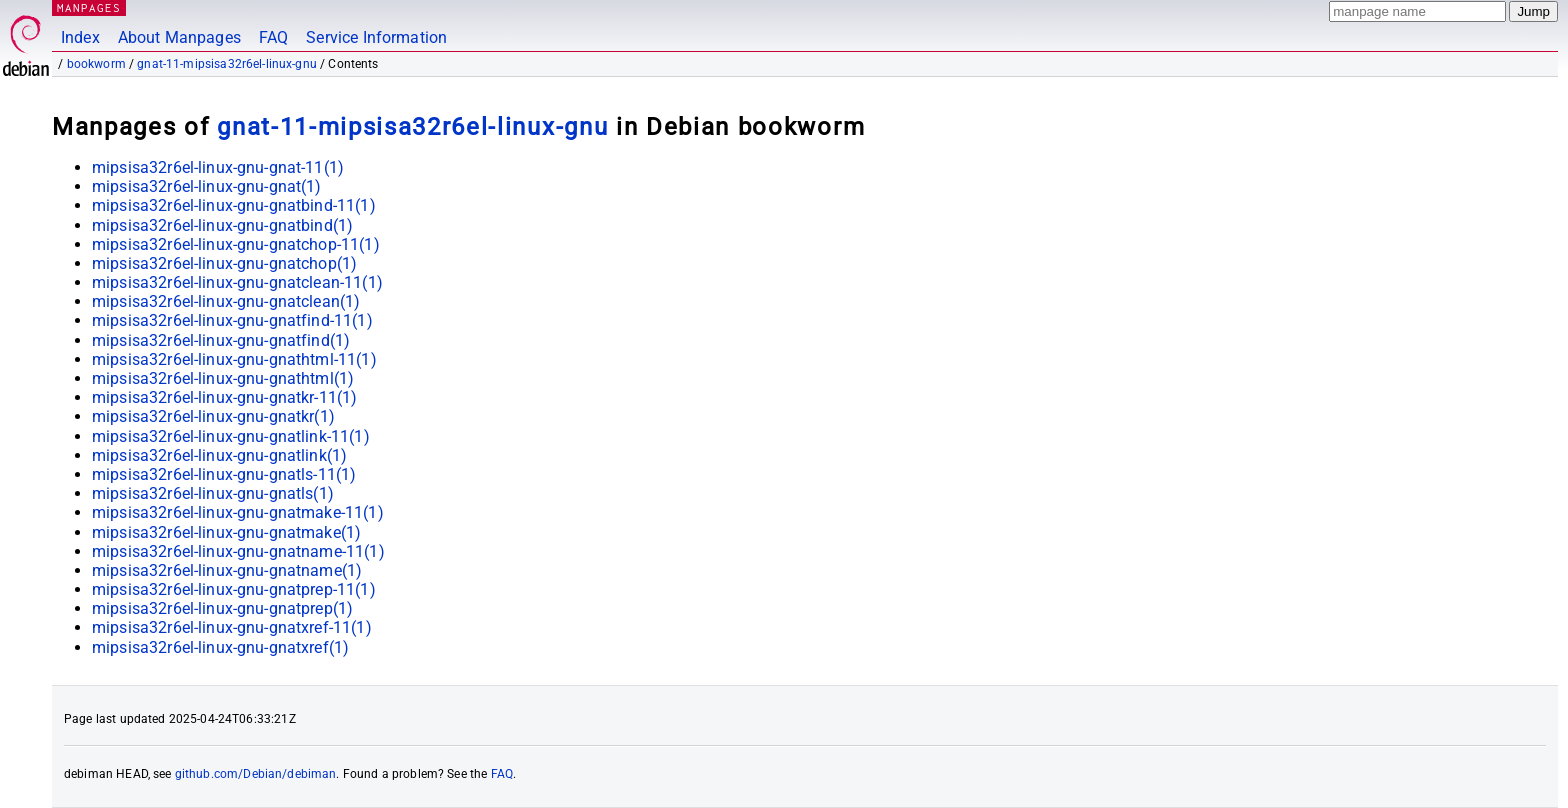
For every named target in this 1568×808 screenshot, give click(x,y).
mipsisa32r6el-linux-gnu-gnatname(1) (227, 570)
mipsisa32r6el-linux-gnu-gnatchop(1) (224, 263)
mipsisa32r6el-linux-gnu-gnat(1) (207, 186)
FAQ (273, 37)
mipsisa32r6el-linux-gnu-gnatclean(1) (226, 301)
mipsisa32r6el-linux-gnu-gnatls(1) (213, 493)
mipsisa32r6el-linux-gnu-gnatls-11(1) (224, 474)
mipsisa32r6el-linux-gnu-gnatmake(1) (226, 532)
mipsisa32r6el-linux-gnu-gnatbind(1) (222, 225)
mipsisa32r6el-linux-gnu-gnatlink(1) (219, 455)
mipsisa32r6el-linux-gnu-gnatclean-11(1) (237, 282)
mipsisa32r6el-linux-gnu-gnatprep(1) (222, 608)
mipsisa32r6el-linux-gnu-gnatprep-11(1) (234, 589)
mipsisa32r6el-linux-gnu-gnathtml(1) (223, 378)
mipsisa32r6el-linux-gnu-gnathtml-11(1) (234, 359)
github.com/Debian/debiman (256, 774)
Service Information (376, 37)
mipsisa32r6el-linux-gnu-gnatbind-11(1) (234, 205)
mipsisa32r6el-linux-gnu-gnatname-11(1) (238, 551)
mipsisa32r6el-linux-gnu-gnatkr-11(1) (224, 397)
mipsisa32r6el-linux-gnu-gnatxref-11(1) (232, 627)
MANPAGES (89, 7)
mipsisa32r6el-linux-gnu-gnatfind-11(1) (232, 320)
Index (80, 37)
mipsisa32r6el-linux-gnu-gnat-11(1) (218, 167)
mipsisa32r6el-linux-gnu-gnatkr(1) (213, 416)
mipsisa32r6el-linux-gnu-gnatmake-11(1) (238, 512)
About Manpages (179, 37)
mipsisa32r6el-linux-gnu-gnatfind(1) (221, 340)
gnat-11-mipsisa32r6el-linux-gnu (227, 64)
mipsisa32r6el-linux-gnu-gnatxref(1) (220, 647)
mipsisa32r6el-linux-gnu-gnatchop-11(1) (236, 244)
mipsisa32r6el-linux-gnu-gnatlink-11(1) (231, 436)
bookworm (96, 64)
